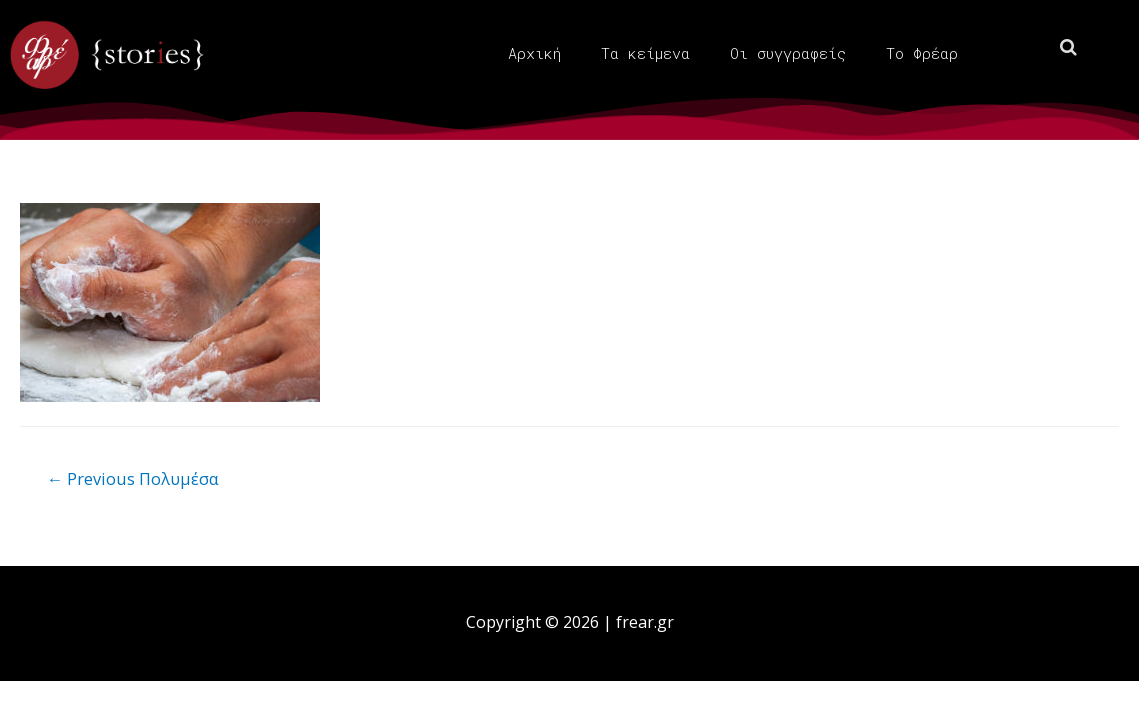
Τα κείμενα (645, 53)
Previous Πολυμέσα (136, 478)
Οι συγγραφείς (788, 53)
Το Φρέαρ (922, 53)
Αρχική (534, 53)
